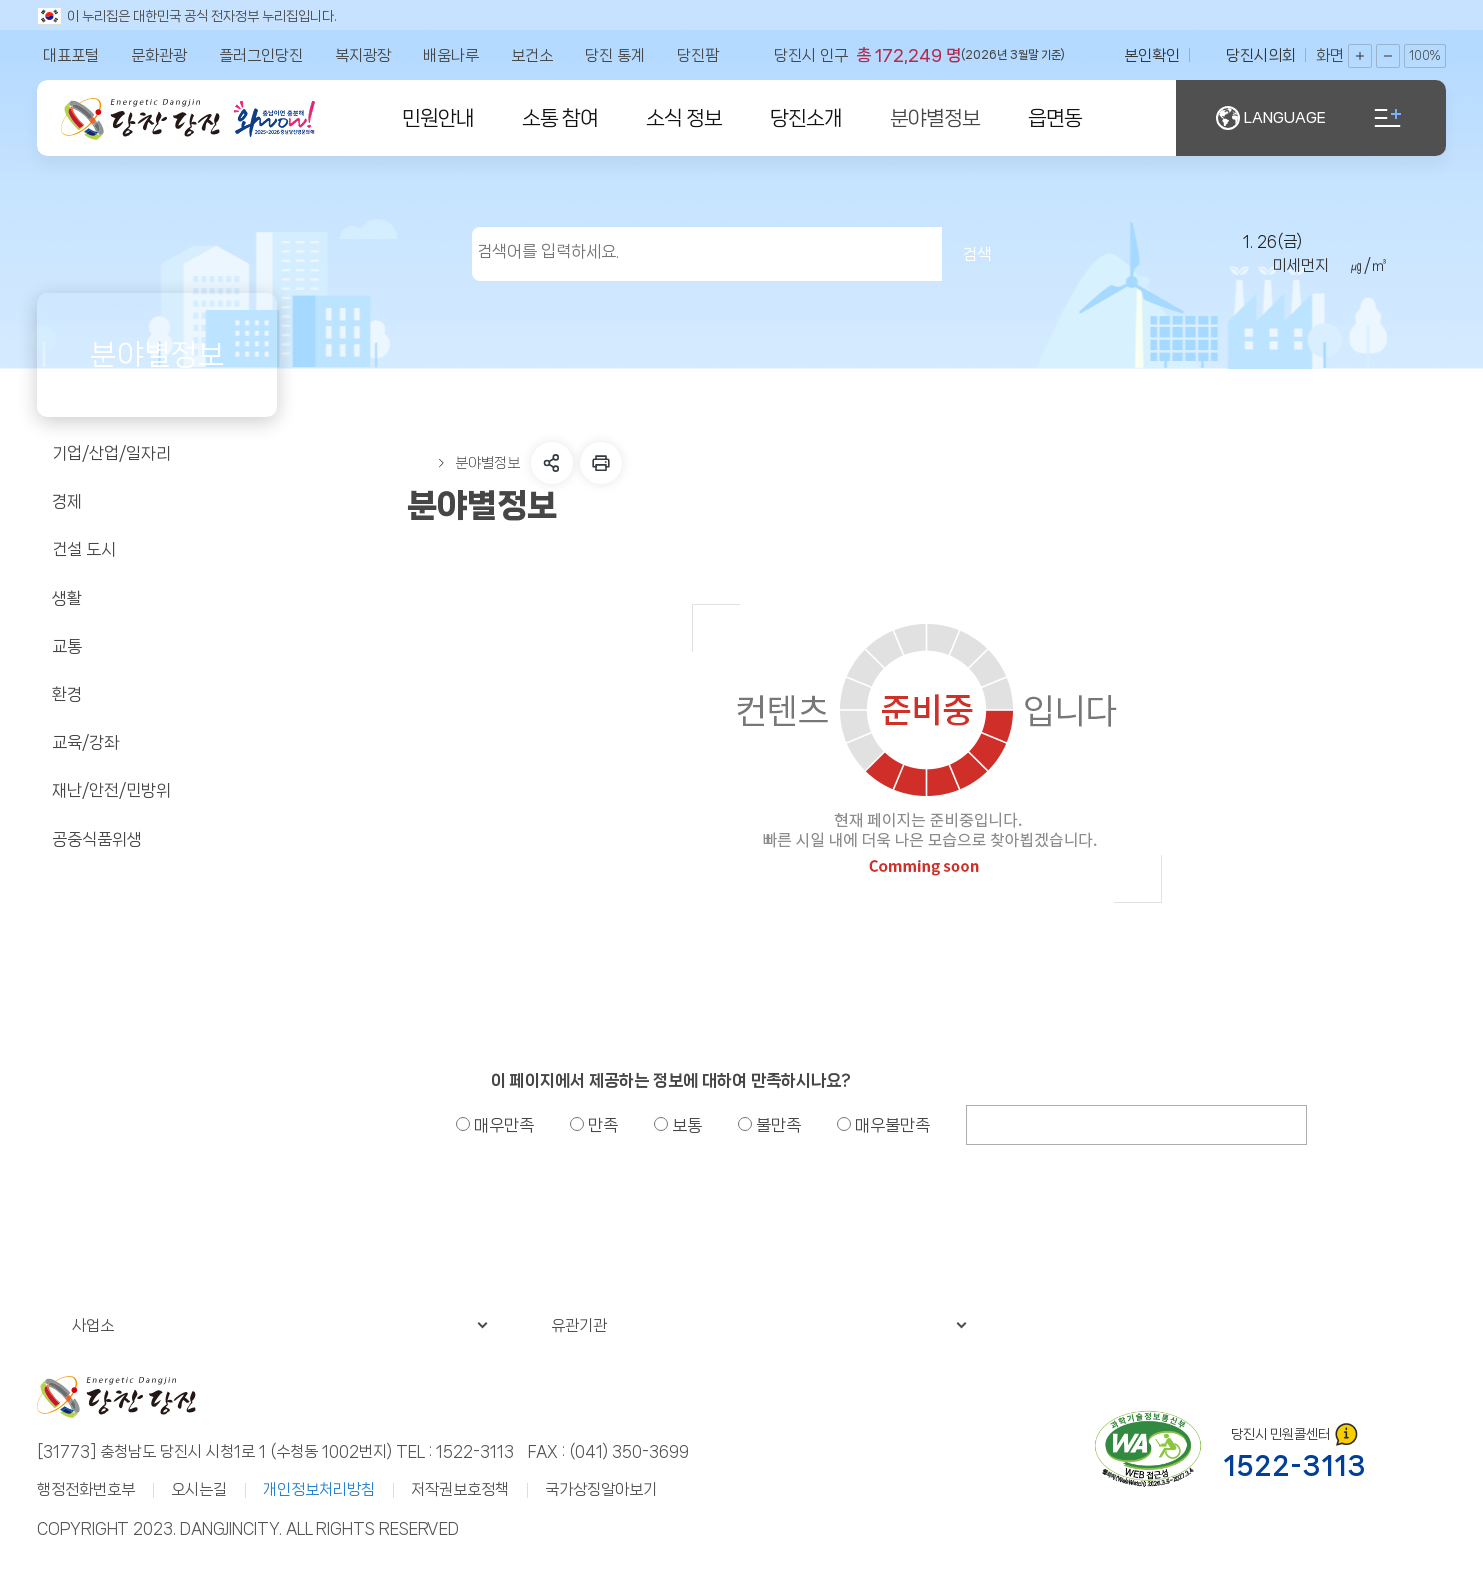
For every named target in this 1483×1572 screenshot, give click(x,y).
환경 (156, 695)
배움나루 (451, 55)
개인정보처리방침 (319, 1489)
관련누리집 (1223, 1325)
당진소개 (806, 118)
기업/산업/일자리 (156, 454)
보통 (678, 1125)
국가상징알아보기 (601, 1489)
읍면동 (1055, 118)
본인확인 (1152, 55)
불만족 (769, 1125)
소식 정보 (684, 118)
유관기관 (758, 1325)
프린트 (601, 463)
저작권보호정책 (460, 1489)
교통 (156, 646)
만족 (594, 1125)
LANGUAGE (1271, 118)
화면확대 (1360, 56)
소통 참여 (560, 118)
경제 (156, 502)
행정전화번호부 (86, 1489)
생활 (156, 598)
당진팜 (698, 55)
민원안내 (438, 118)
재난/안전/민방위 (156, 791)
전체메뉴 (1388, 118)
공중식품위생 (156, 839)
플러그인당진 (261, 55)
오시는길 (199, 1489)
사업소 (279, 1325)
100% (1425, 56)
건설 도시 (156, 550)
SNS (552, 463)
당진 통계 (615, 55)
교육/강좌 (156, 743)
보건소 (532, 55)
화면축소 (1388, 56)
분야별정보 (935, 118)
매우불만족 (883, 1125)
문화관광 (159, 55)
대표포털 (71, 55)
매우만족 (495, 1125)
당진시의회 (1261, 55)
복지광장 (363, 55)
